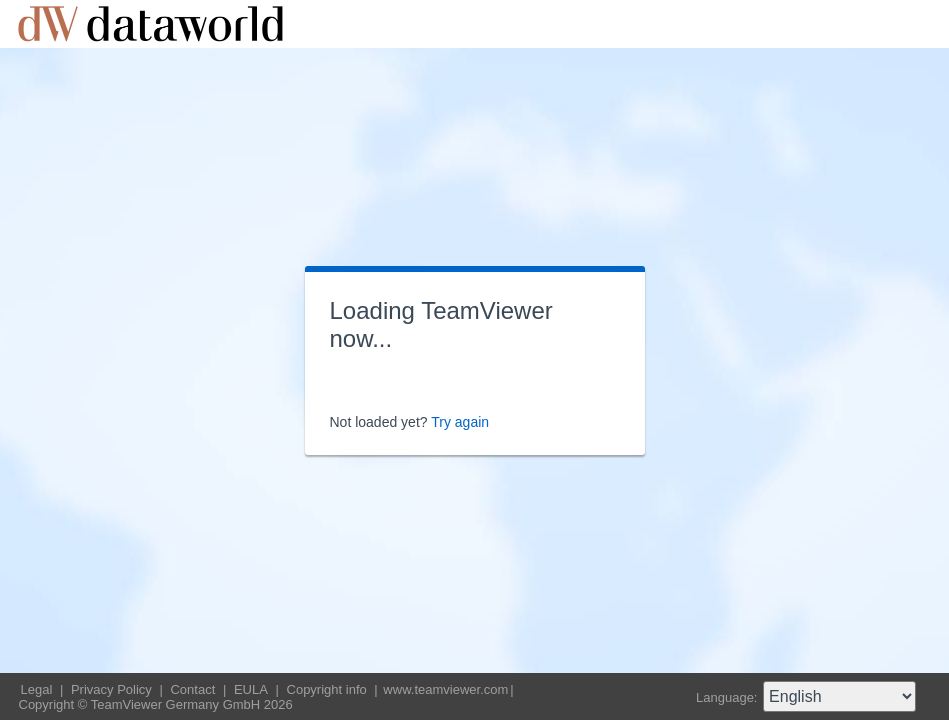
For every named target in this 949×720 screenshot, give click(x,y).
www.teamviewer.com (445, 689)
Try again (460, 422)
